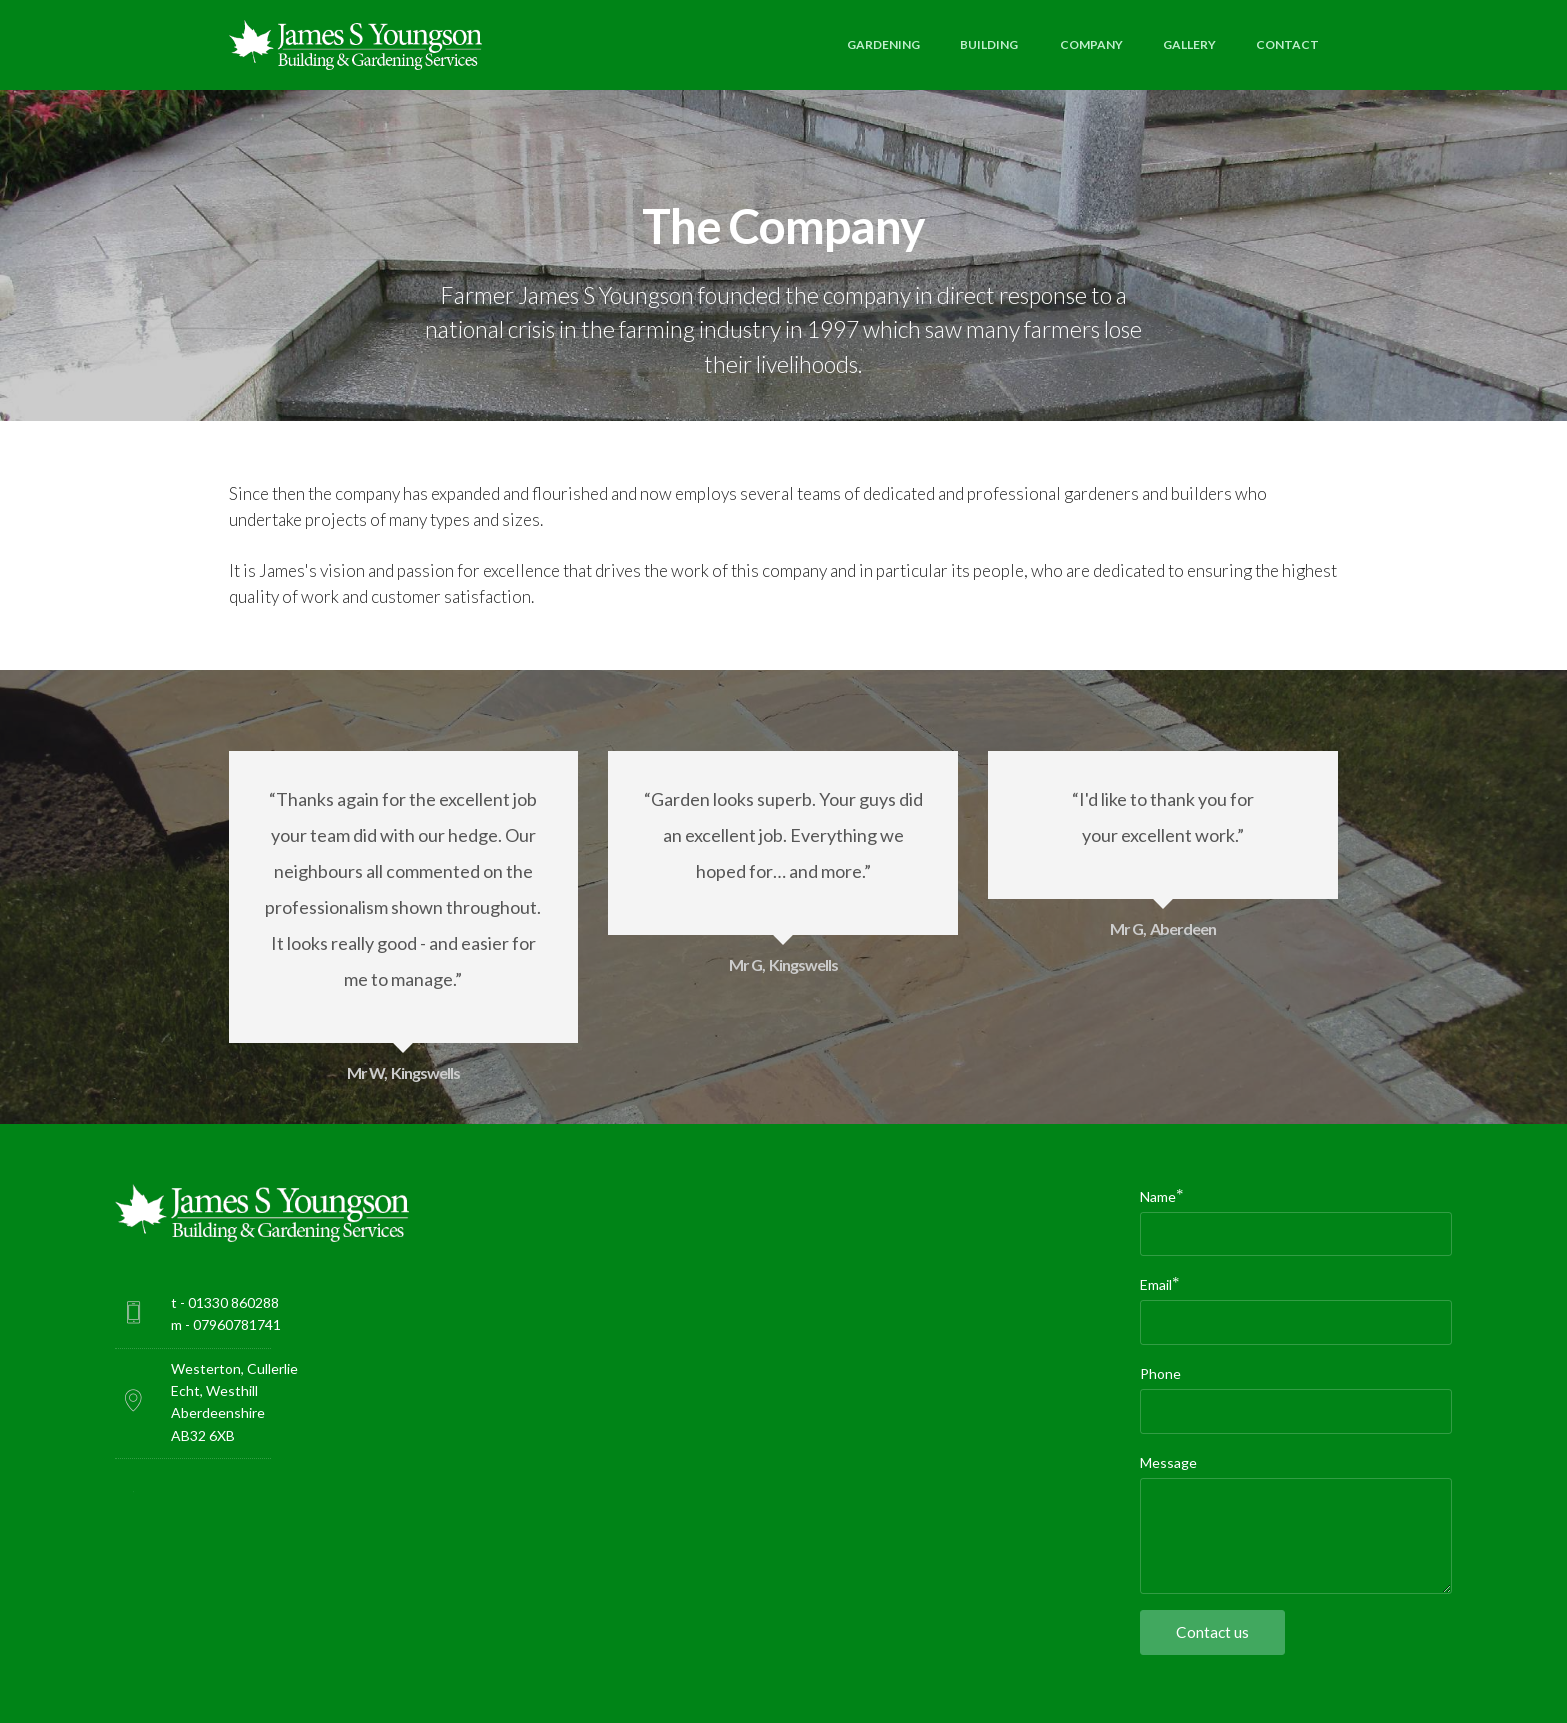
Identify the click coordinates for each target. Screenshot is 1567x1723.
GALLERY (1189, 44)
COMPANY (1091, 44)
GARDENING (883, 44)
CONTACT (1287, 44)
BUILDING (990, 44)
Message (1168, 1462)
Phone (1160, 1373)
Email (1156, 1283)
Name (1158, 1195)
